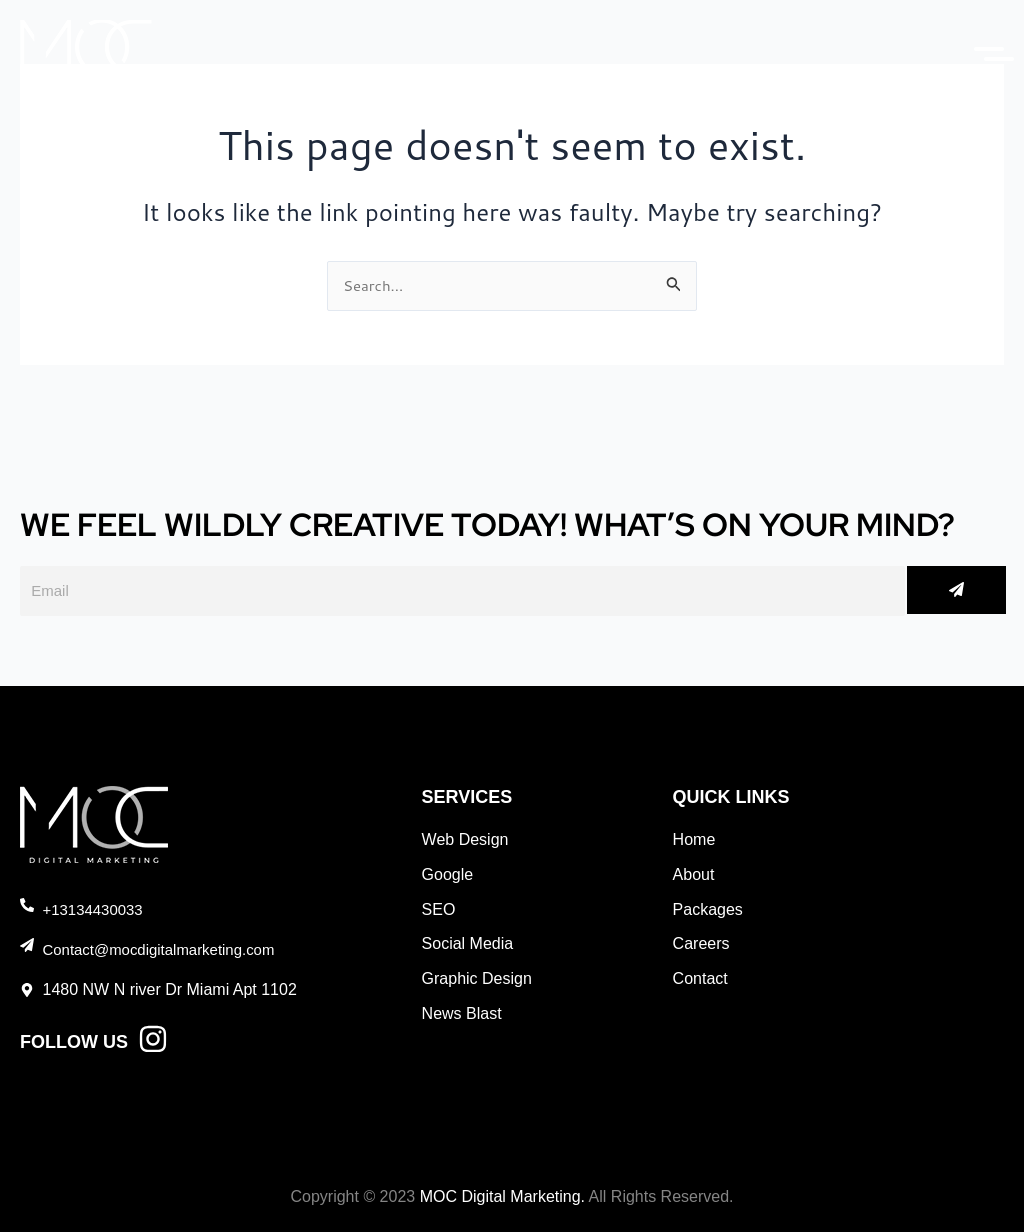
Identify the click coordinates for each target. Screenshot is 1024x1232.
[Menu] (979, 49)
